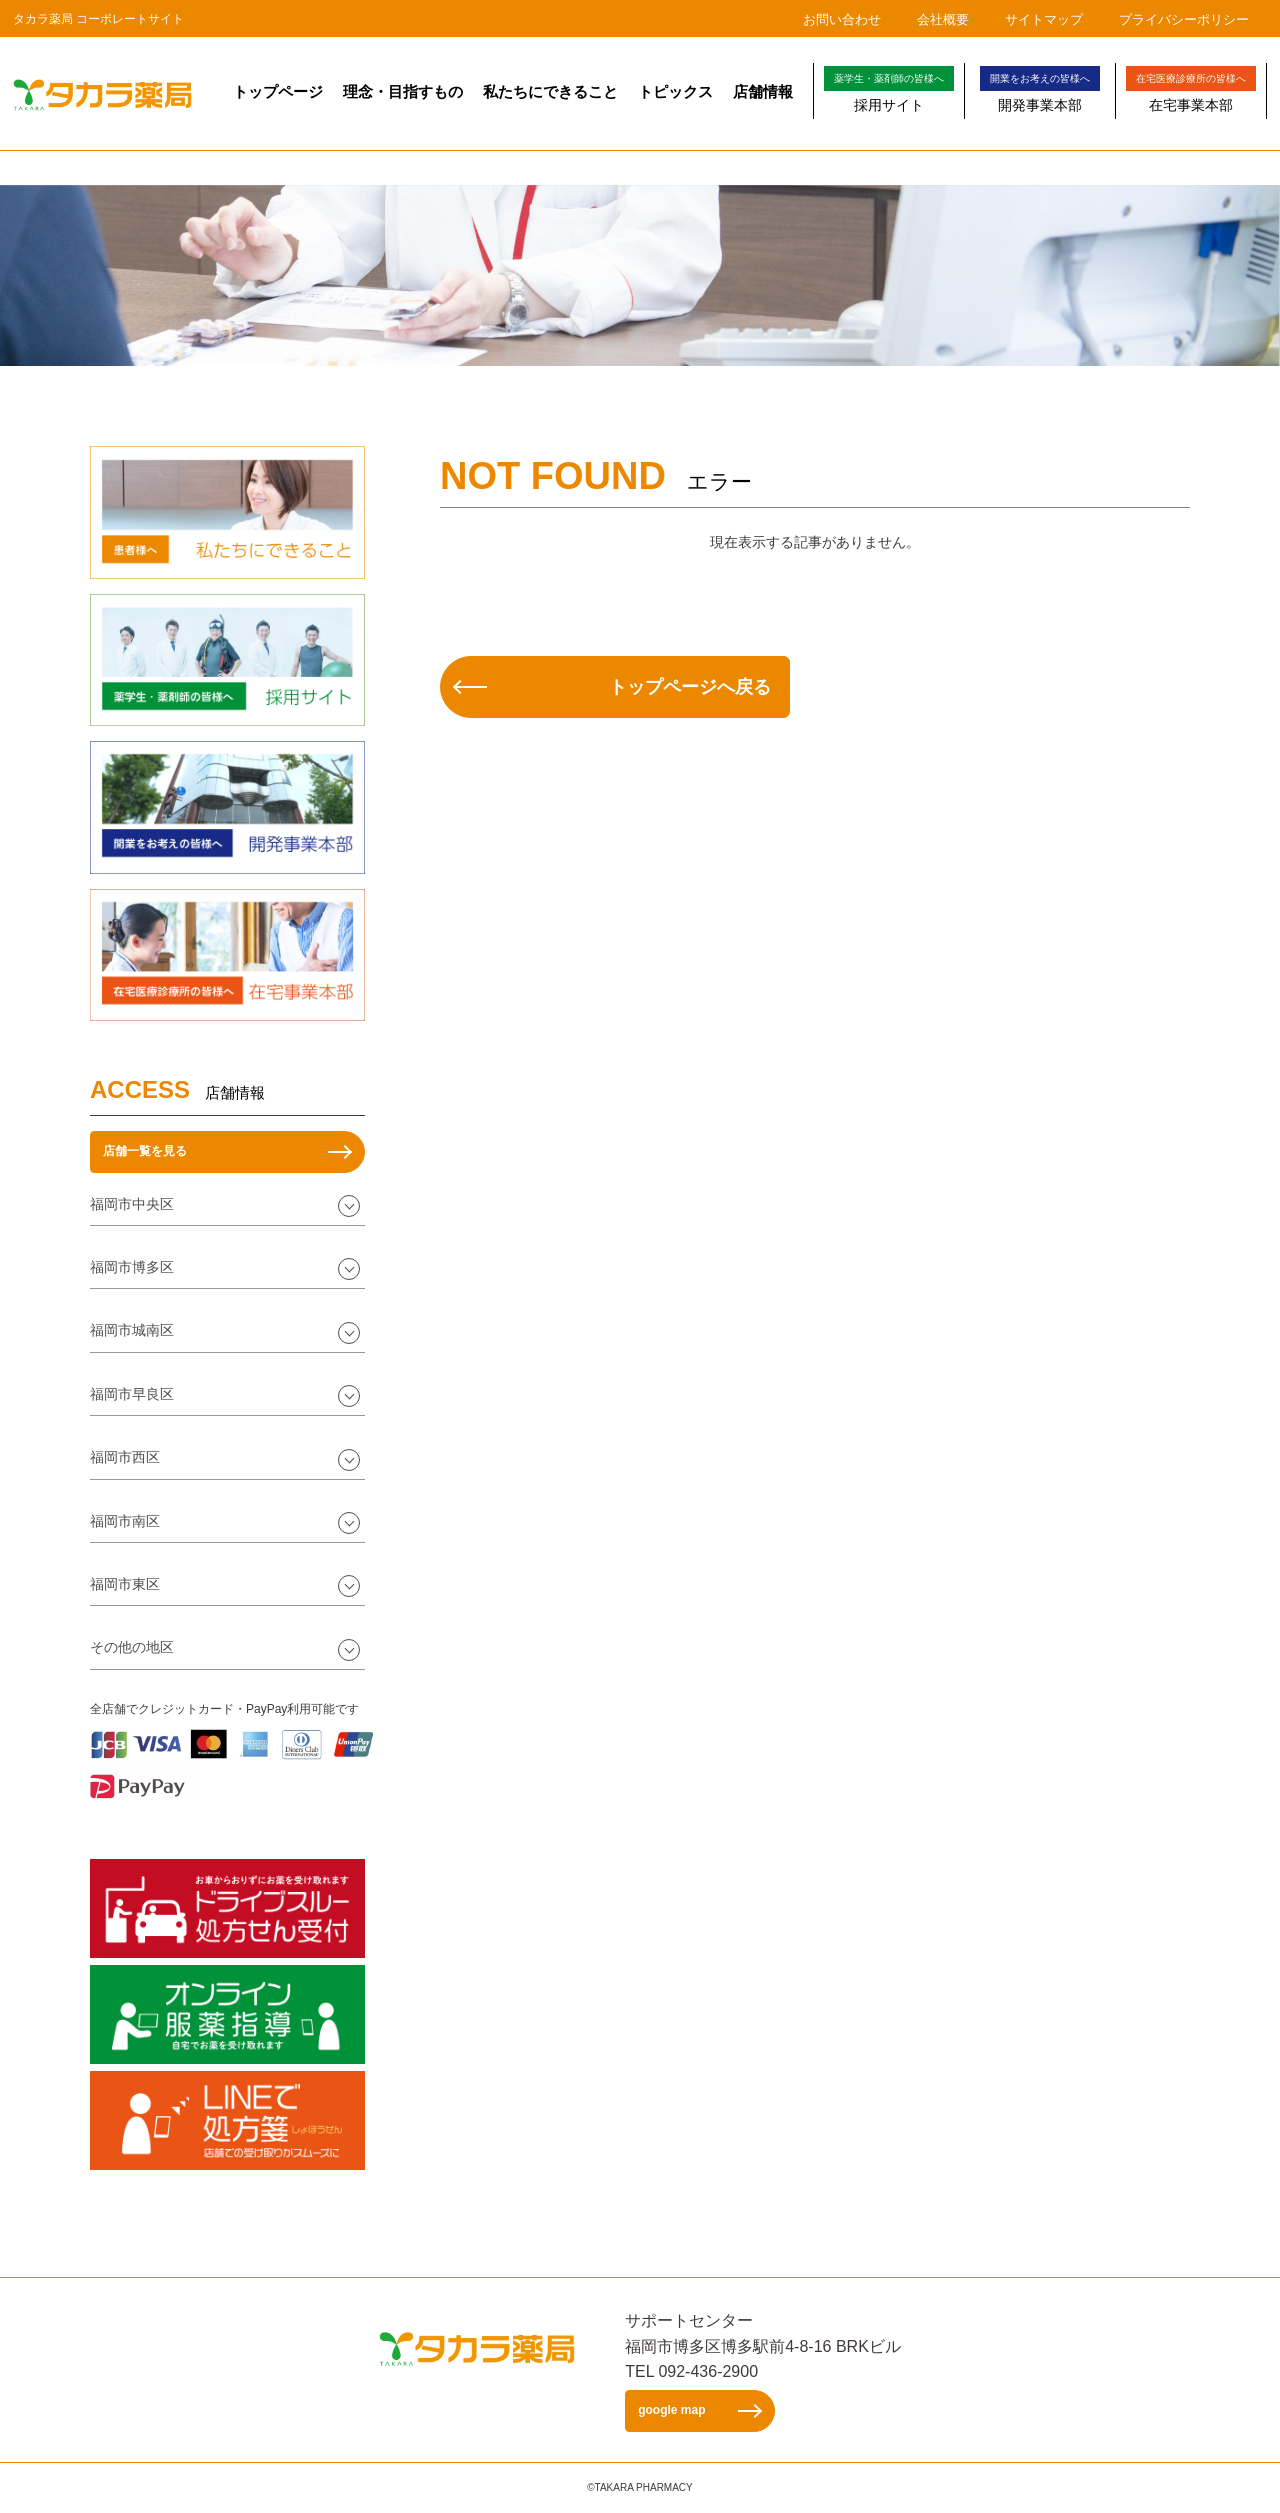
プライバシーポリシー (1184, 19)
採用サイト (889, 89)
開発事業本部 (1040, 89)
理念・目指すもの (403, 91)
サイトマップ (1044, 19)
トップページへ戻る (690, 687)
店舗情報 (763, 91)
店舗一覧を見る (145, 1151)
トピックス (675, 91)
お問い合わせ (842, 19)
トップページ (278, 91)
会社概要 (943, 19)
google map (671, 2410)
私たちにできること (550, 91)
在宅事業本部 (1191, 89)
